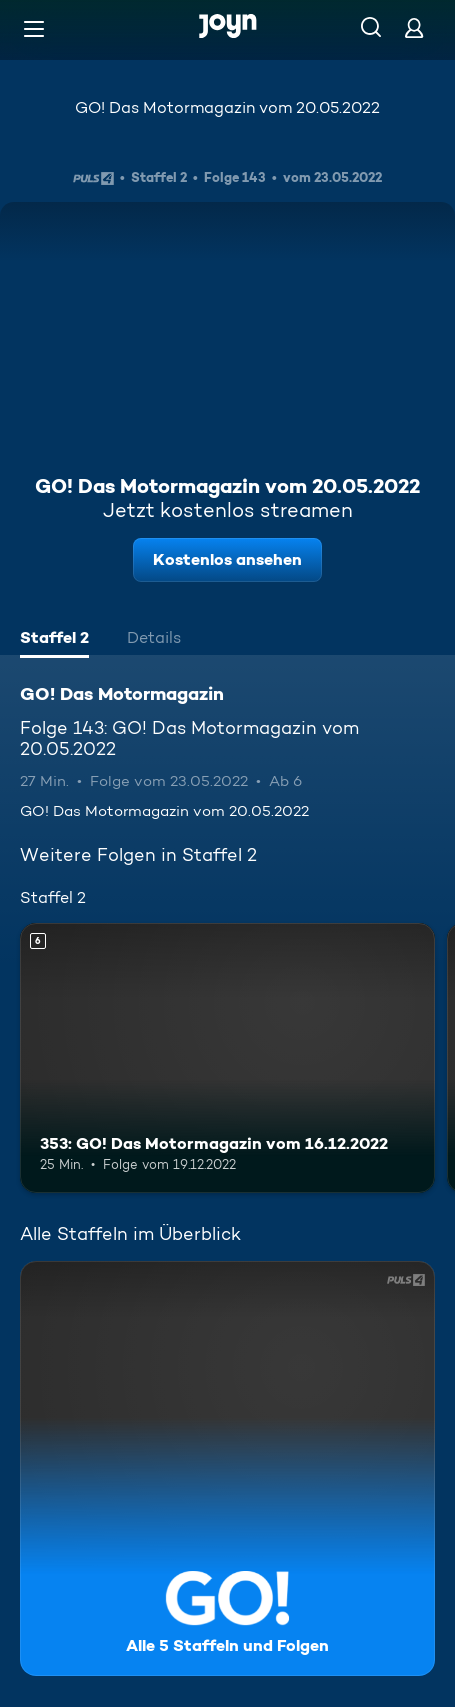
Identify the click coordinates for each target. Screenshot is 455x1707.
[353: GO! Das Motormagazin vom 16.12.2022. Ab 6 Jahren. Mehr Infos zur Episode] (227, 1058)
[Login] (414, 27)
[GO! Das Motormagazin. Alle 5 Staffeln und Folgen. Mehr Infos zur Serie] (227, 1468)
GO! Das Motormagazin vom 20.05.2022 (227, 107)
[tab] (54, 640)
